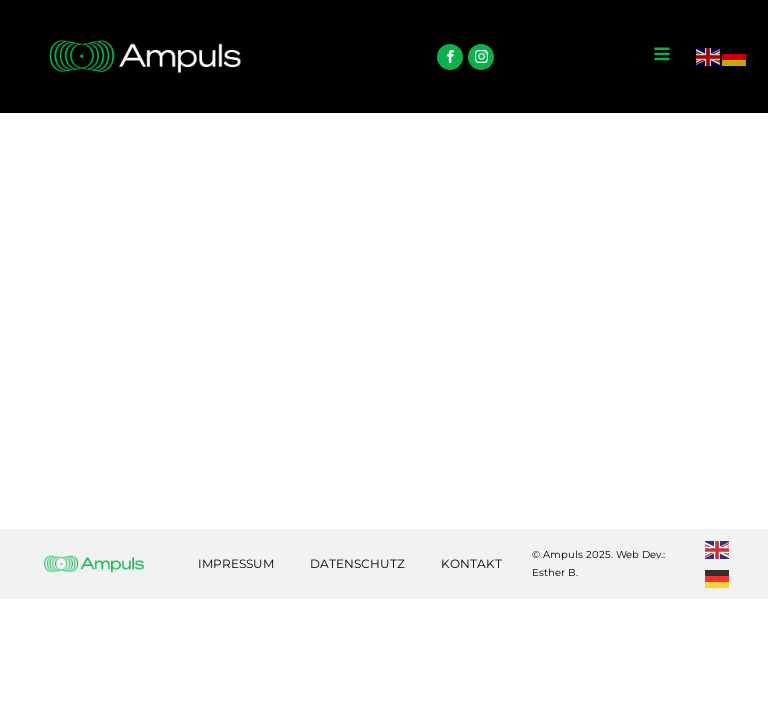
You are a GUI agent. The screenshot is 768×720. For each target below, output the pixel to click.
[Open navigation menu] (662, 56)
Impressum (236, 563)
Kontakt (471, 563)
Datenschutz (357, 563)
